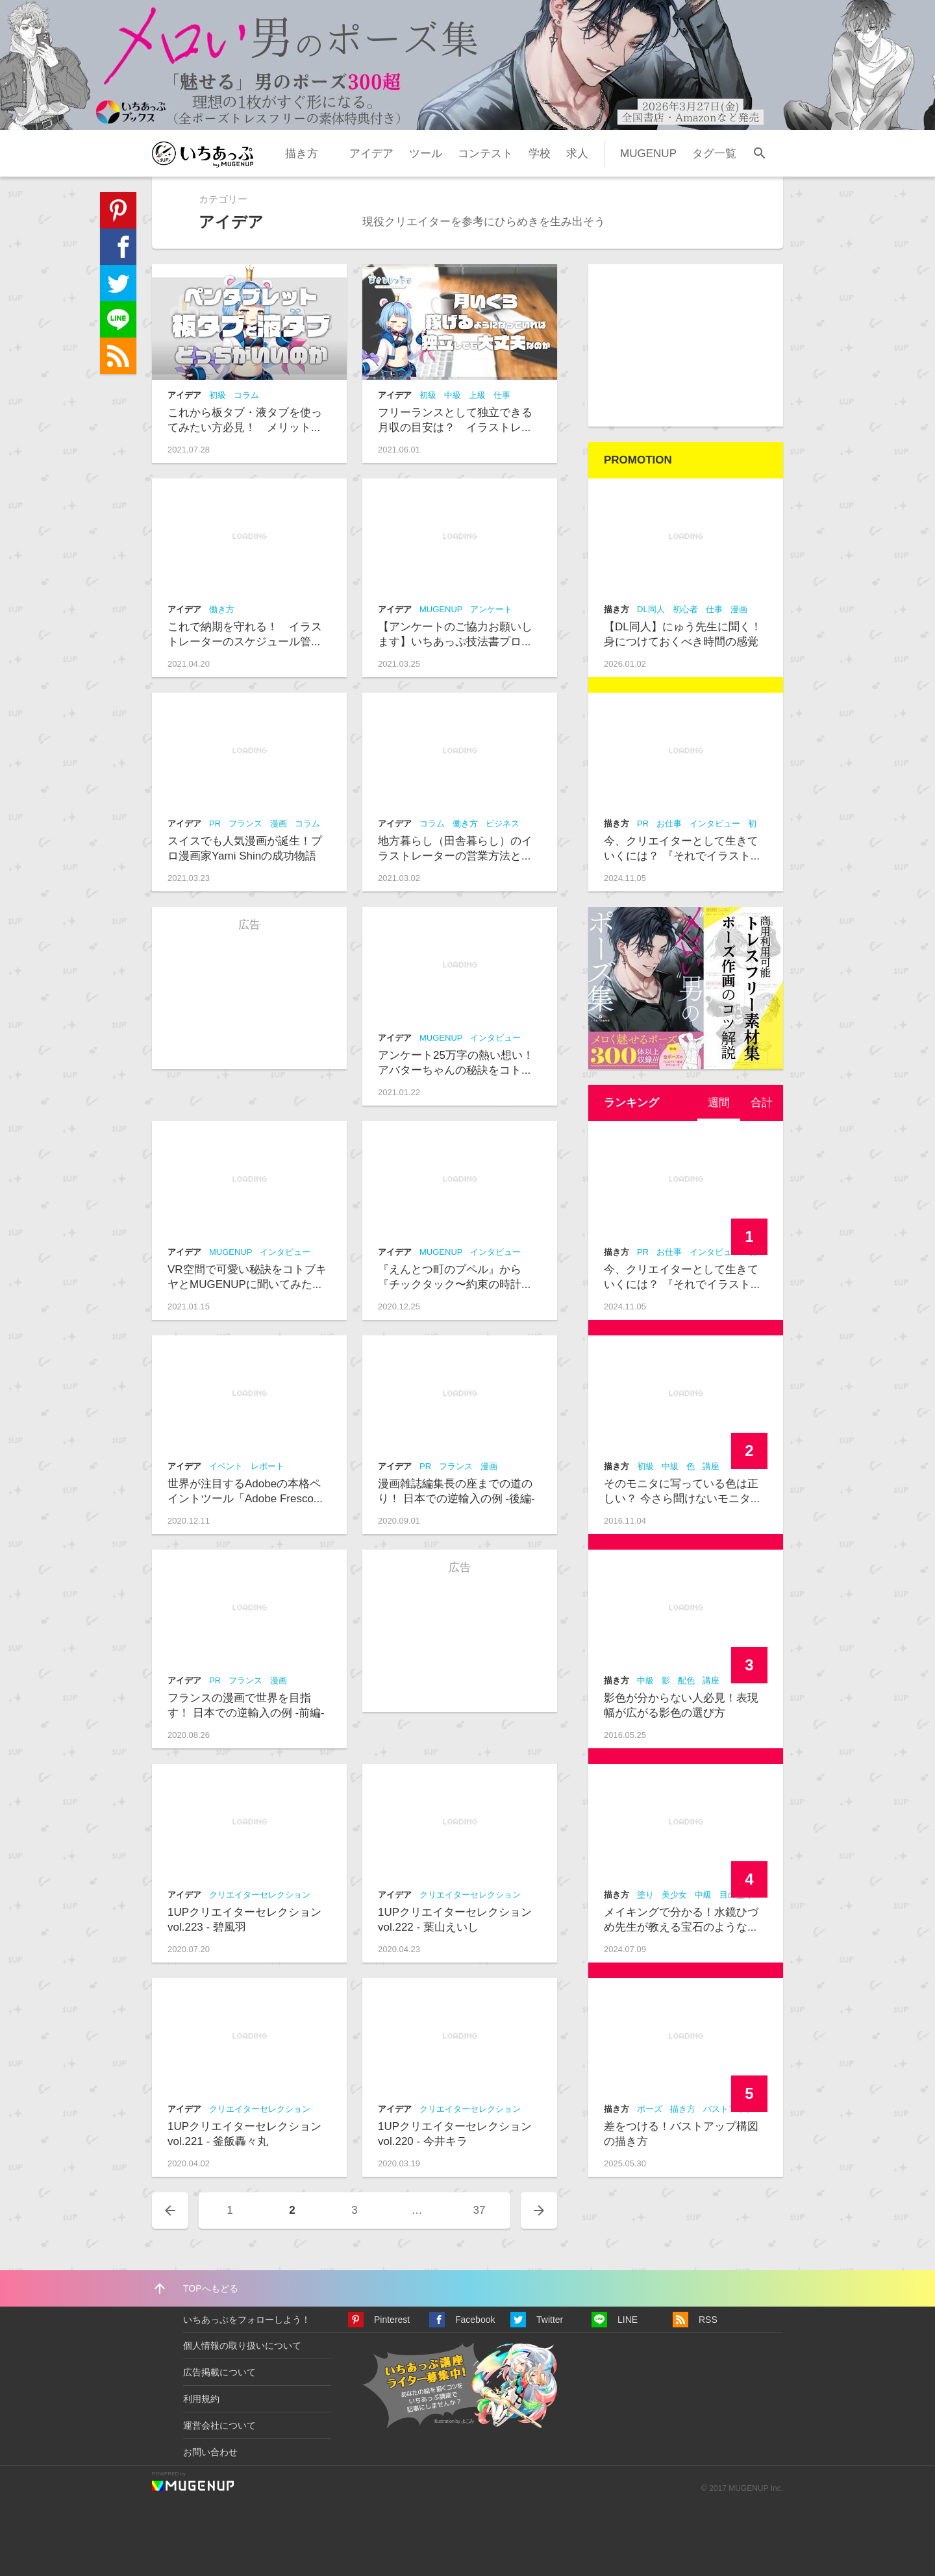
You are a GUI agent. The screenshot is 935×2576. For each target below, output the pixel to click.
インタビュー (495, 1038)
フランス (245, 823)
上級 (477, 395)
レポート (267, 1466)
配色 (686, 1680)
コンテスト (485, 153)
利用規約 (201, 2399)
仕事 (501, 395)
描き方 (301, 153)
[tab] (718, 1103)
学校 (540, 153)
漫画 (278, 823)
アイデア (371, 153)
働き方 (221, 609)
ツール (425, 153)
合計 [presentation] (762, 1102)
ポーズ (649, 2109)
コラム (246, 395)
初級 (217, 395)
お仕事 (669, 823)
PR (215, 823)
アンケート (491, 609)
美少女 (674, 1895)
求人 (577, 153)
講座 (711, 1466)
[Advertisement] (685, 345)
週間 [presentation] (719, 1102)
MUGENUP (648, 153)
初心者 (685, 609)
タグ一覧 (714, 153)
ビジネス (502, 823)
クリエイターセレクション (259, 1895)
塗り (645, 1895)
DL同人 (651, 609)
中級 (452, 395)
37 (479, 2210)
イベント (226, 1466)
